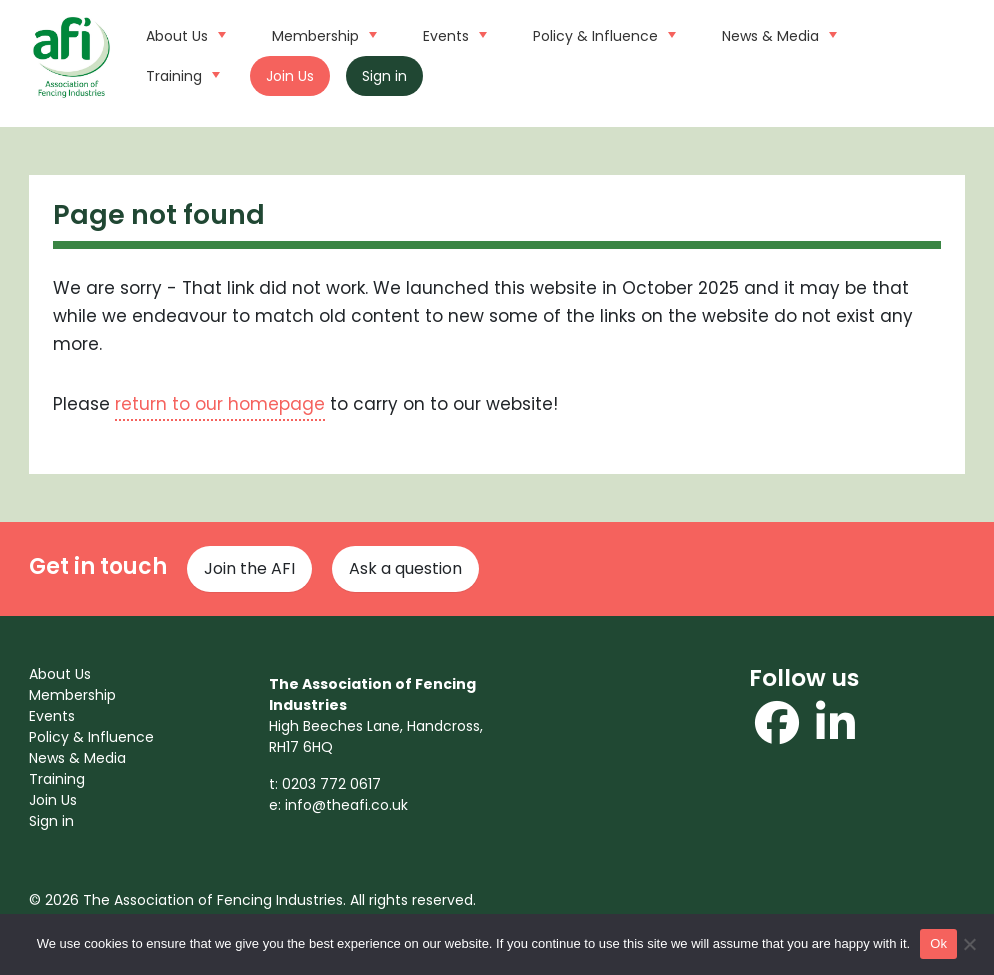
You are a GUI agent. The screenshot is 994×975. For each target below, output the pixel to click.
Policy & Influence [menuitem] (91, 737)
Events (452, 34)
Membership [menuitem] (72, 695)
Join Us (290, 76)
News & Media (777, 34)
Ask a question (405, 568)
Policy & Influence (602, 34)
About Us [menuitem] (60, 674)
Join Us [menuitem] (53, 800)
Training (180, 74)
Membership (322, 34)
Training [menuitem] (57, 779)
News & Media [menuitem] (77, 758)
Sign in (384, 76)
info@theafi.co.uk (346, 805)
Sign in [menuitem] (51, 821)
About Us (183, 34)
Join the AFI (249, 568)
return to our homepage (220, 404)
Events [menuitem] (52, 716)
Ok (938, 943)
